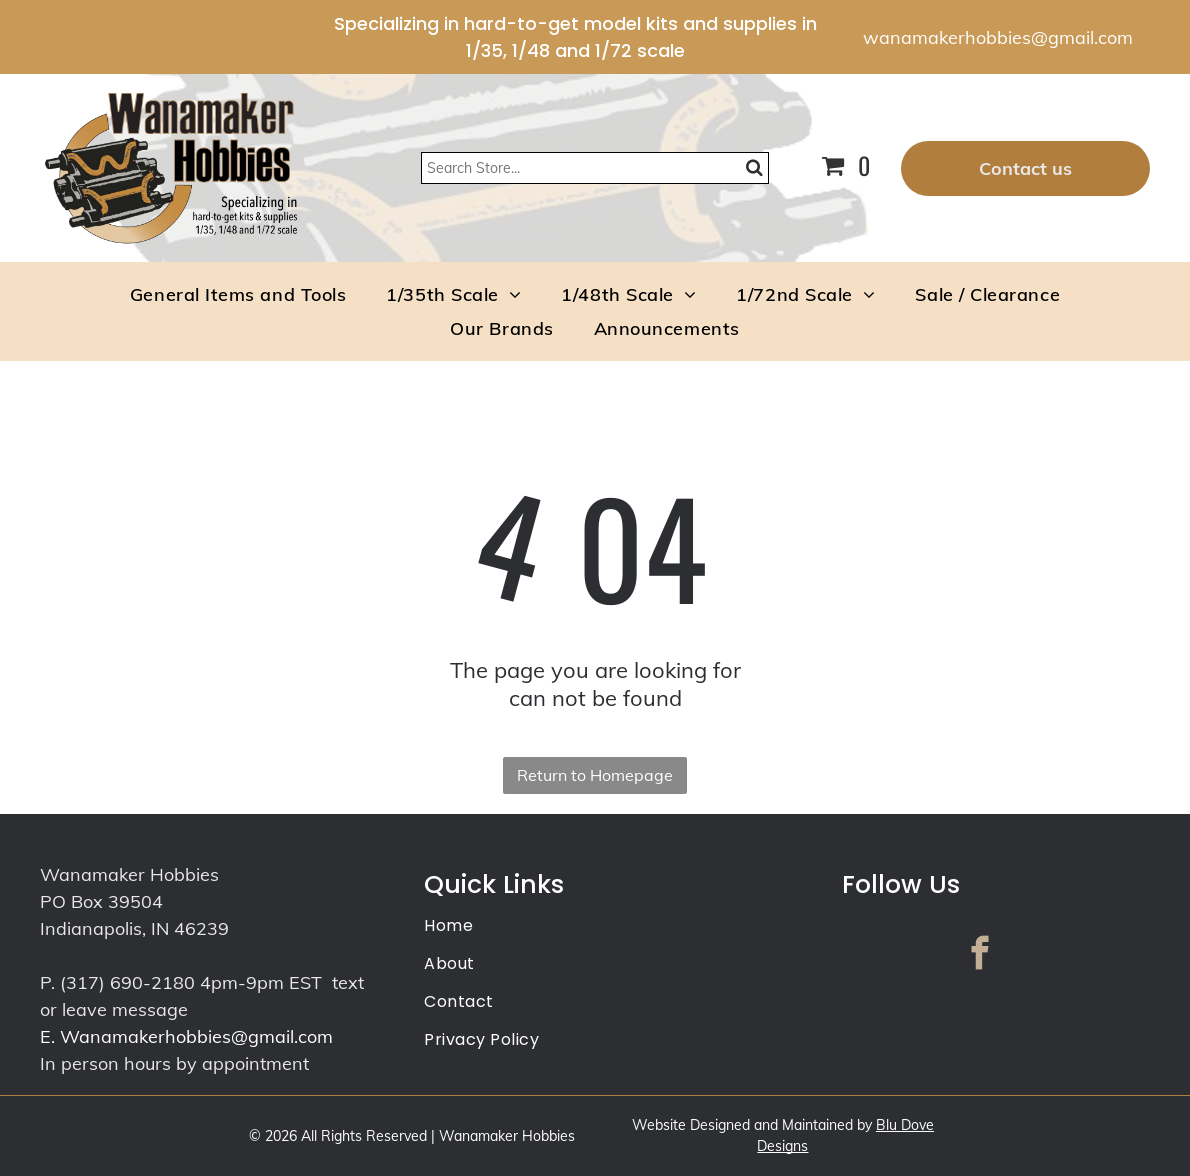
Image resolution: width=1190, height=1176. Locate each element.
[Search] (595, 168)
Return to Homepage (595, 775)
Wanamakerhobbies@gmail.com (196, 1036)
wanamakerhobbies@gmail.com (998, 37)
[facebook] (979, 956)
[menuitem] (238, 294)
